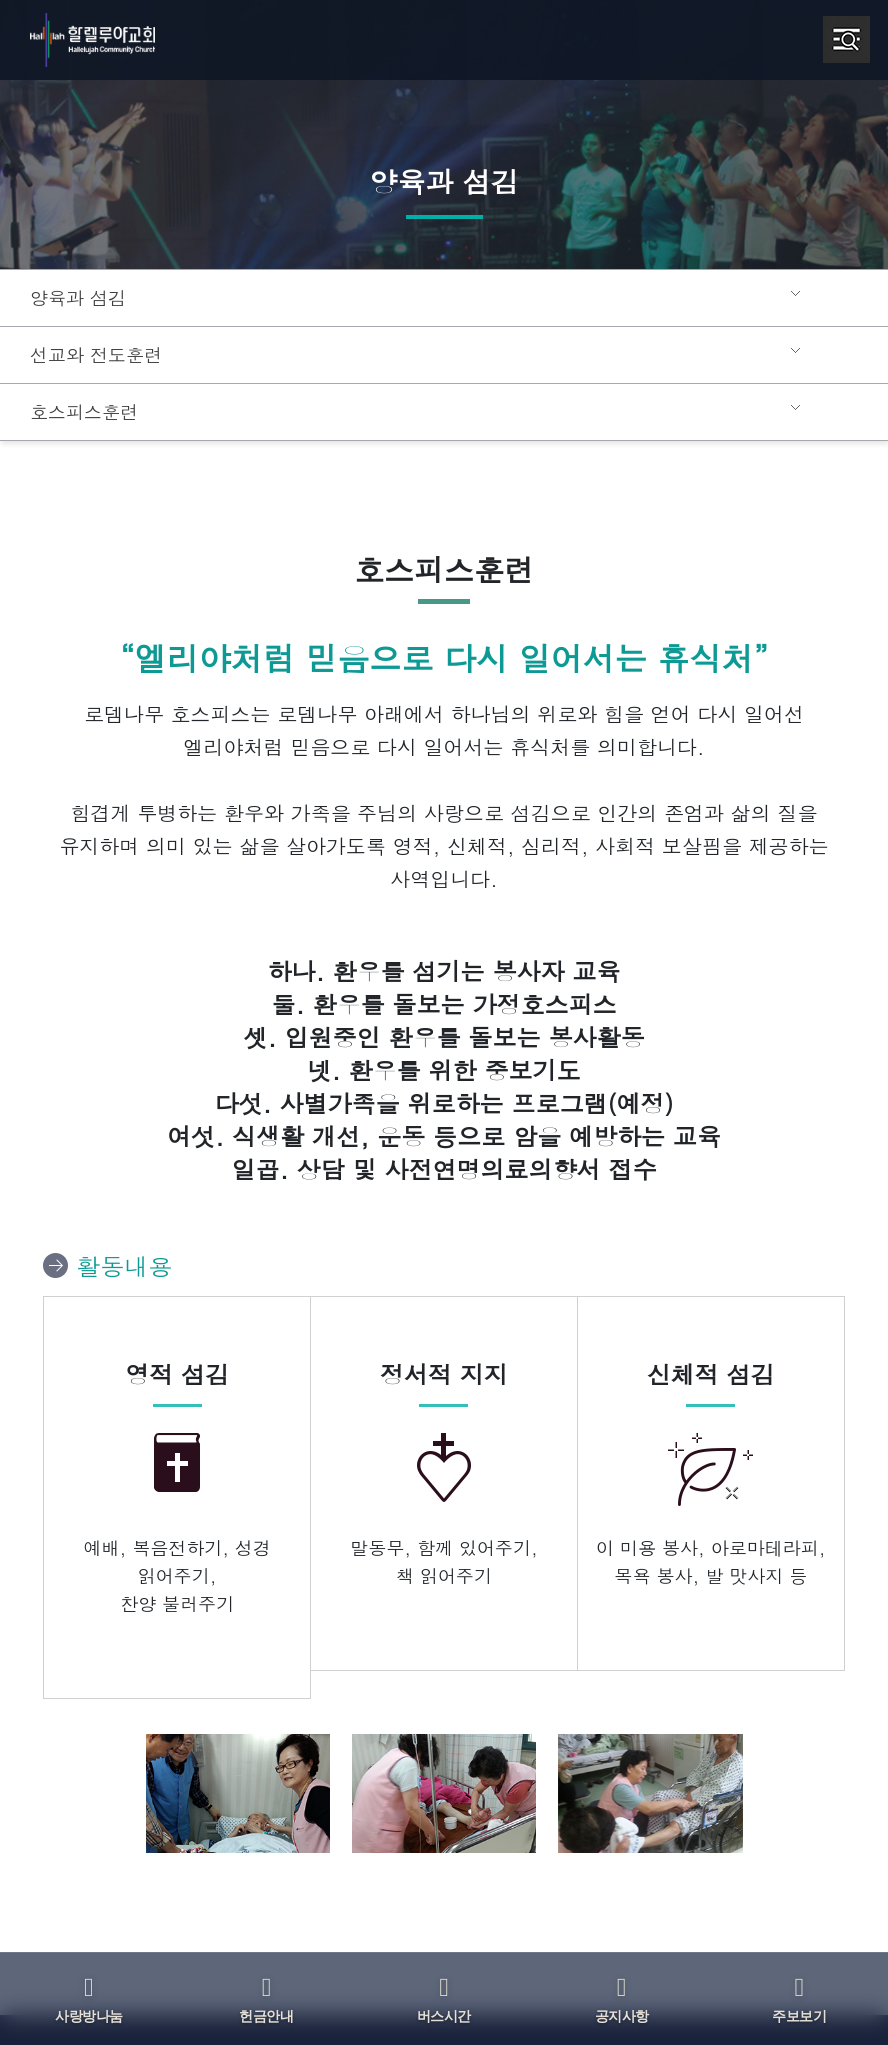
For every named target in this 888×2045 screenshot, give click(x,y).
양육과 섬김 (75, 298)
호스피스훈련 (81, 412)
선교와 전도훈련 (91, 355)
